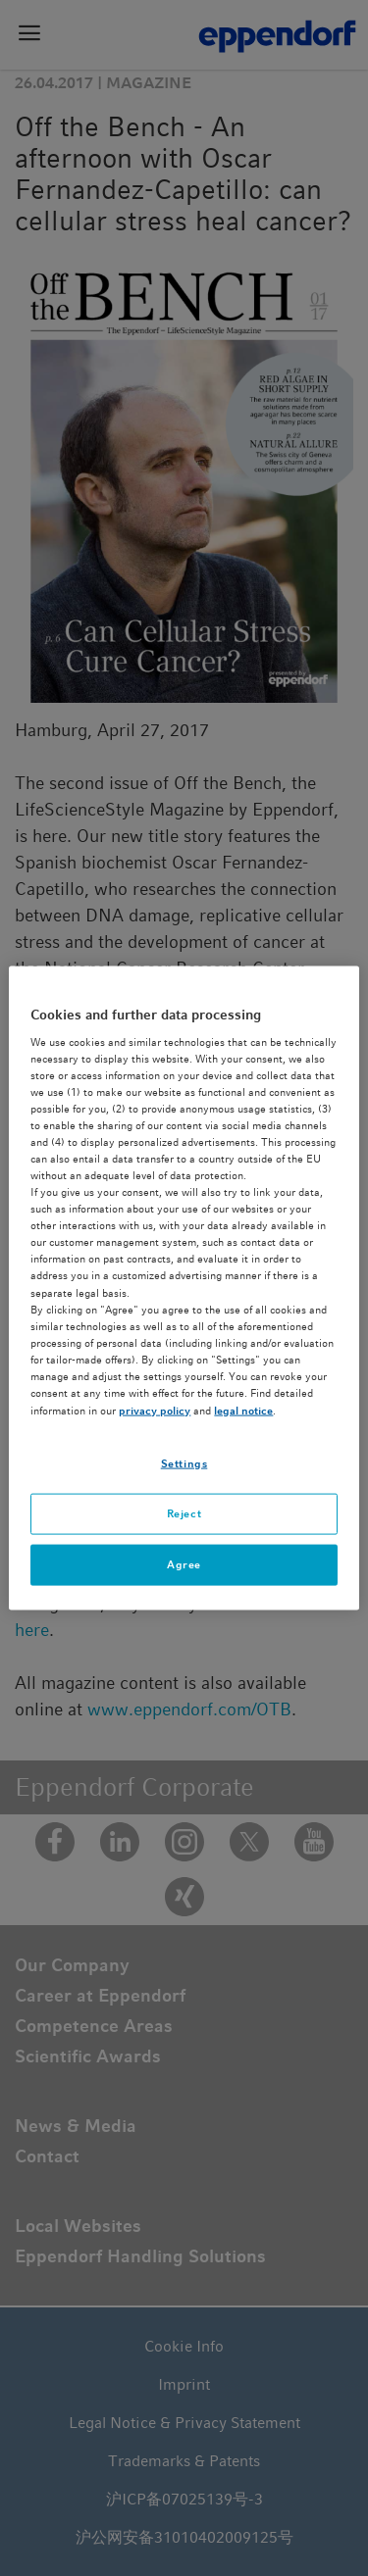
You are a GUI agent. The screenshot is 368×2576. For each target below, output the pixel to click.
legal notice (243, 1410)
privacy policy (154, 1410)
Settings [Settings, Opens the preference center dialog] (184, 1463)
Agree (184, 1563)
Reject (184, 1513)
